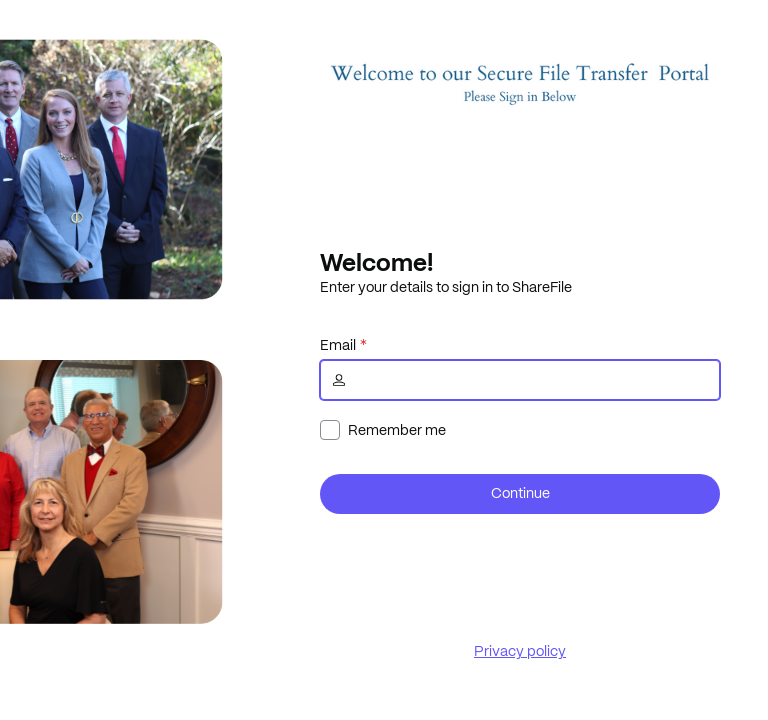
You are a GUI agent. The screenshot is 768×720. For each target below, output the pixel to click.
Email (338, 345)
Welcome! (376, 262)
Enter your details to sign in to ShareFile (446, 287)
